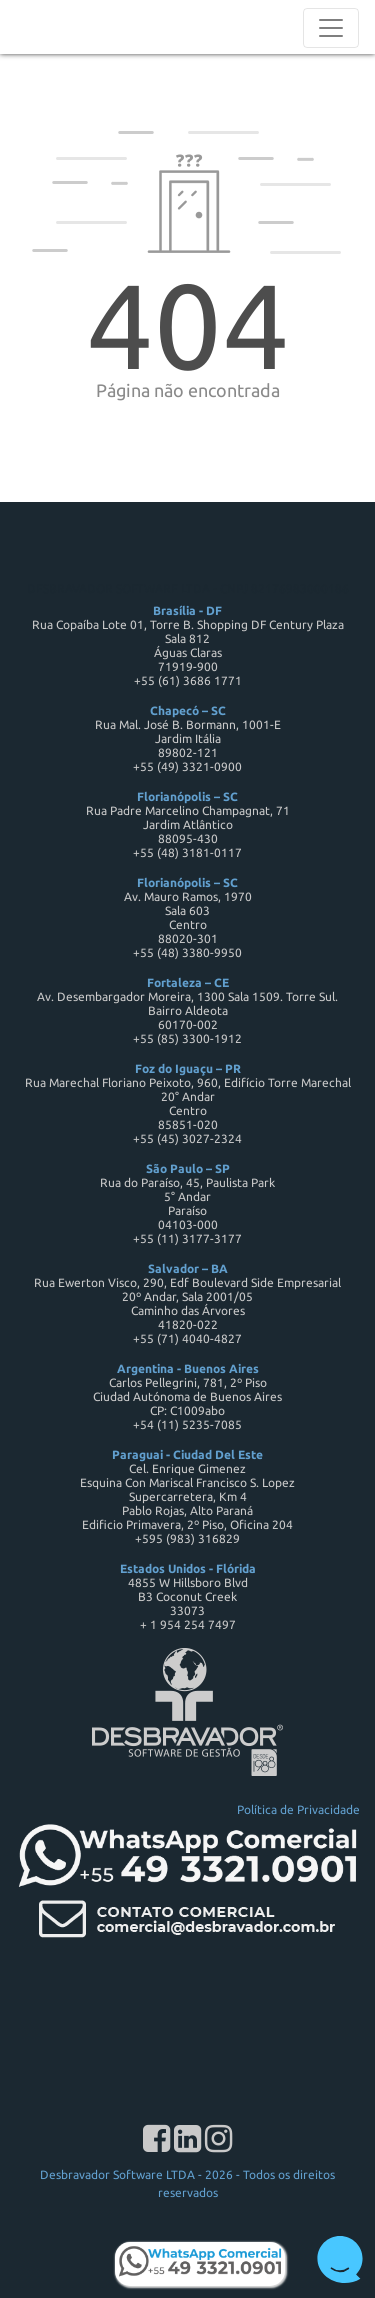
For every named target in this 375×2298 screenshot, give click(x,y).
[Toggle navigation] (331, 28)
